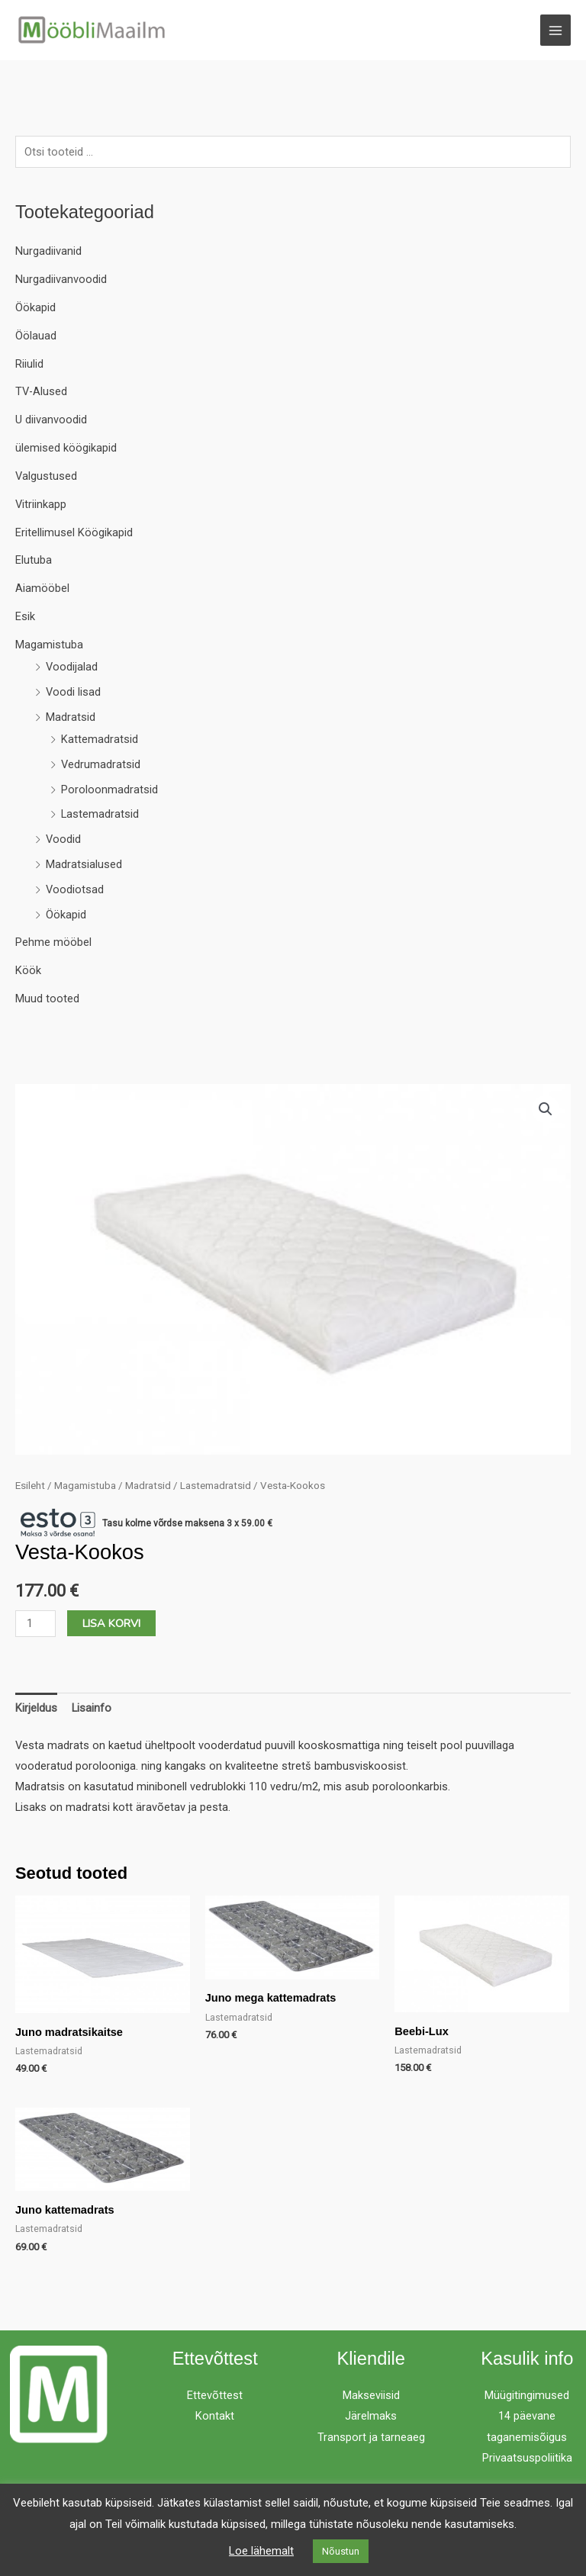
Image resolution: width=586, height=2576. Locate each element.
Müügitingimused (527, 2395)
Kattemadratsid (99, 739)
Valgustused (46, 476)
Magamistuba (49, 644)
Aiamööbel (42, 588)
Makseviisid (371, 2395)
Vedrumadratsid (100, 764)
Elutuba (33, 560)
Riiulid (29, 364)
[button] (545, 1109)
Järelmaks (371, 2416)
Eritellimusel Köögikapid (74, 532)
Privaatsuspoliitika (527, 2458)
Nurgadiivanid (48, 251)
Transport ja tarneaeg (371, 2437)
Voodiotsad (75, 889)
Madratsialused (84, 864)
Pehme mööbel (53, 943)
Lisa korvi (111, 1623)
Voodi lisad (73, 692)
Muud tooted (47, 998)
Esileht (30, 1485)
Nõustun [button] (340, 2551)
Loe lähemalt (261, 2551)
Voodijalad (72, 667)
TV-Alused (41, 391)
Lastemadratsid (100, 814)
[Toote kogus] (35, 1623)
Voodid (63, 839)
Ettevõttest (215, 2395)
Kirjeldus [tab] (36, 1708)
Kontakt (214, 2416)
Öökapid (35, 307)
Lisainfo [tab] (91, 1708)
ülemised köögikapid (66, 448)
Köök (28, 970)
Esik (25, 616)
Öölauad (35, 336)
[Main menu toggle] (555, 29)
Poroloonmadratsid (109, 789)
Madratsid (70, 717)
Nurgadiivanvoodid (61, 279)
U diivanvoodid (51, 419)
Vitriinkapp (40, 504)
